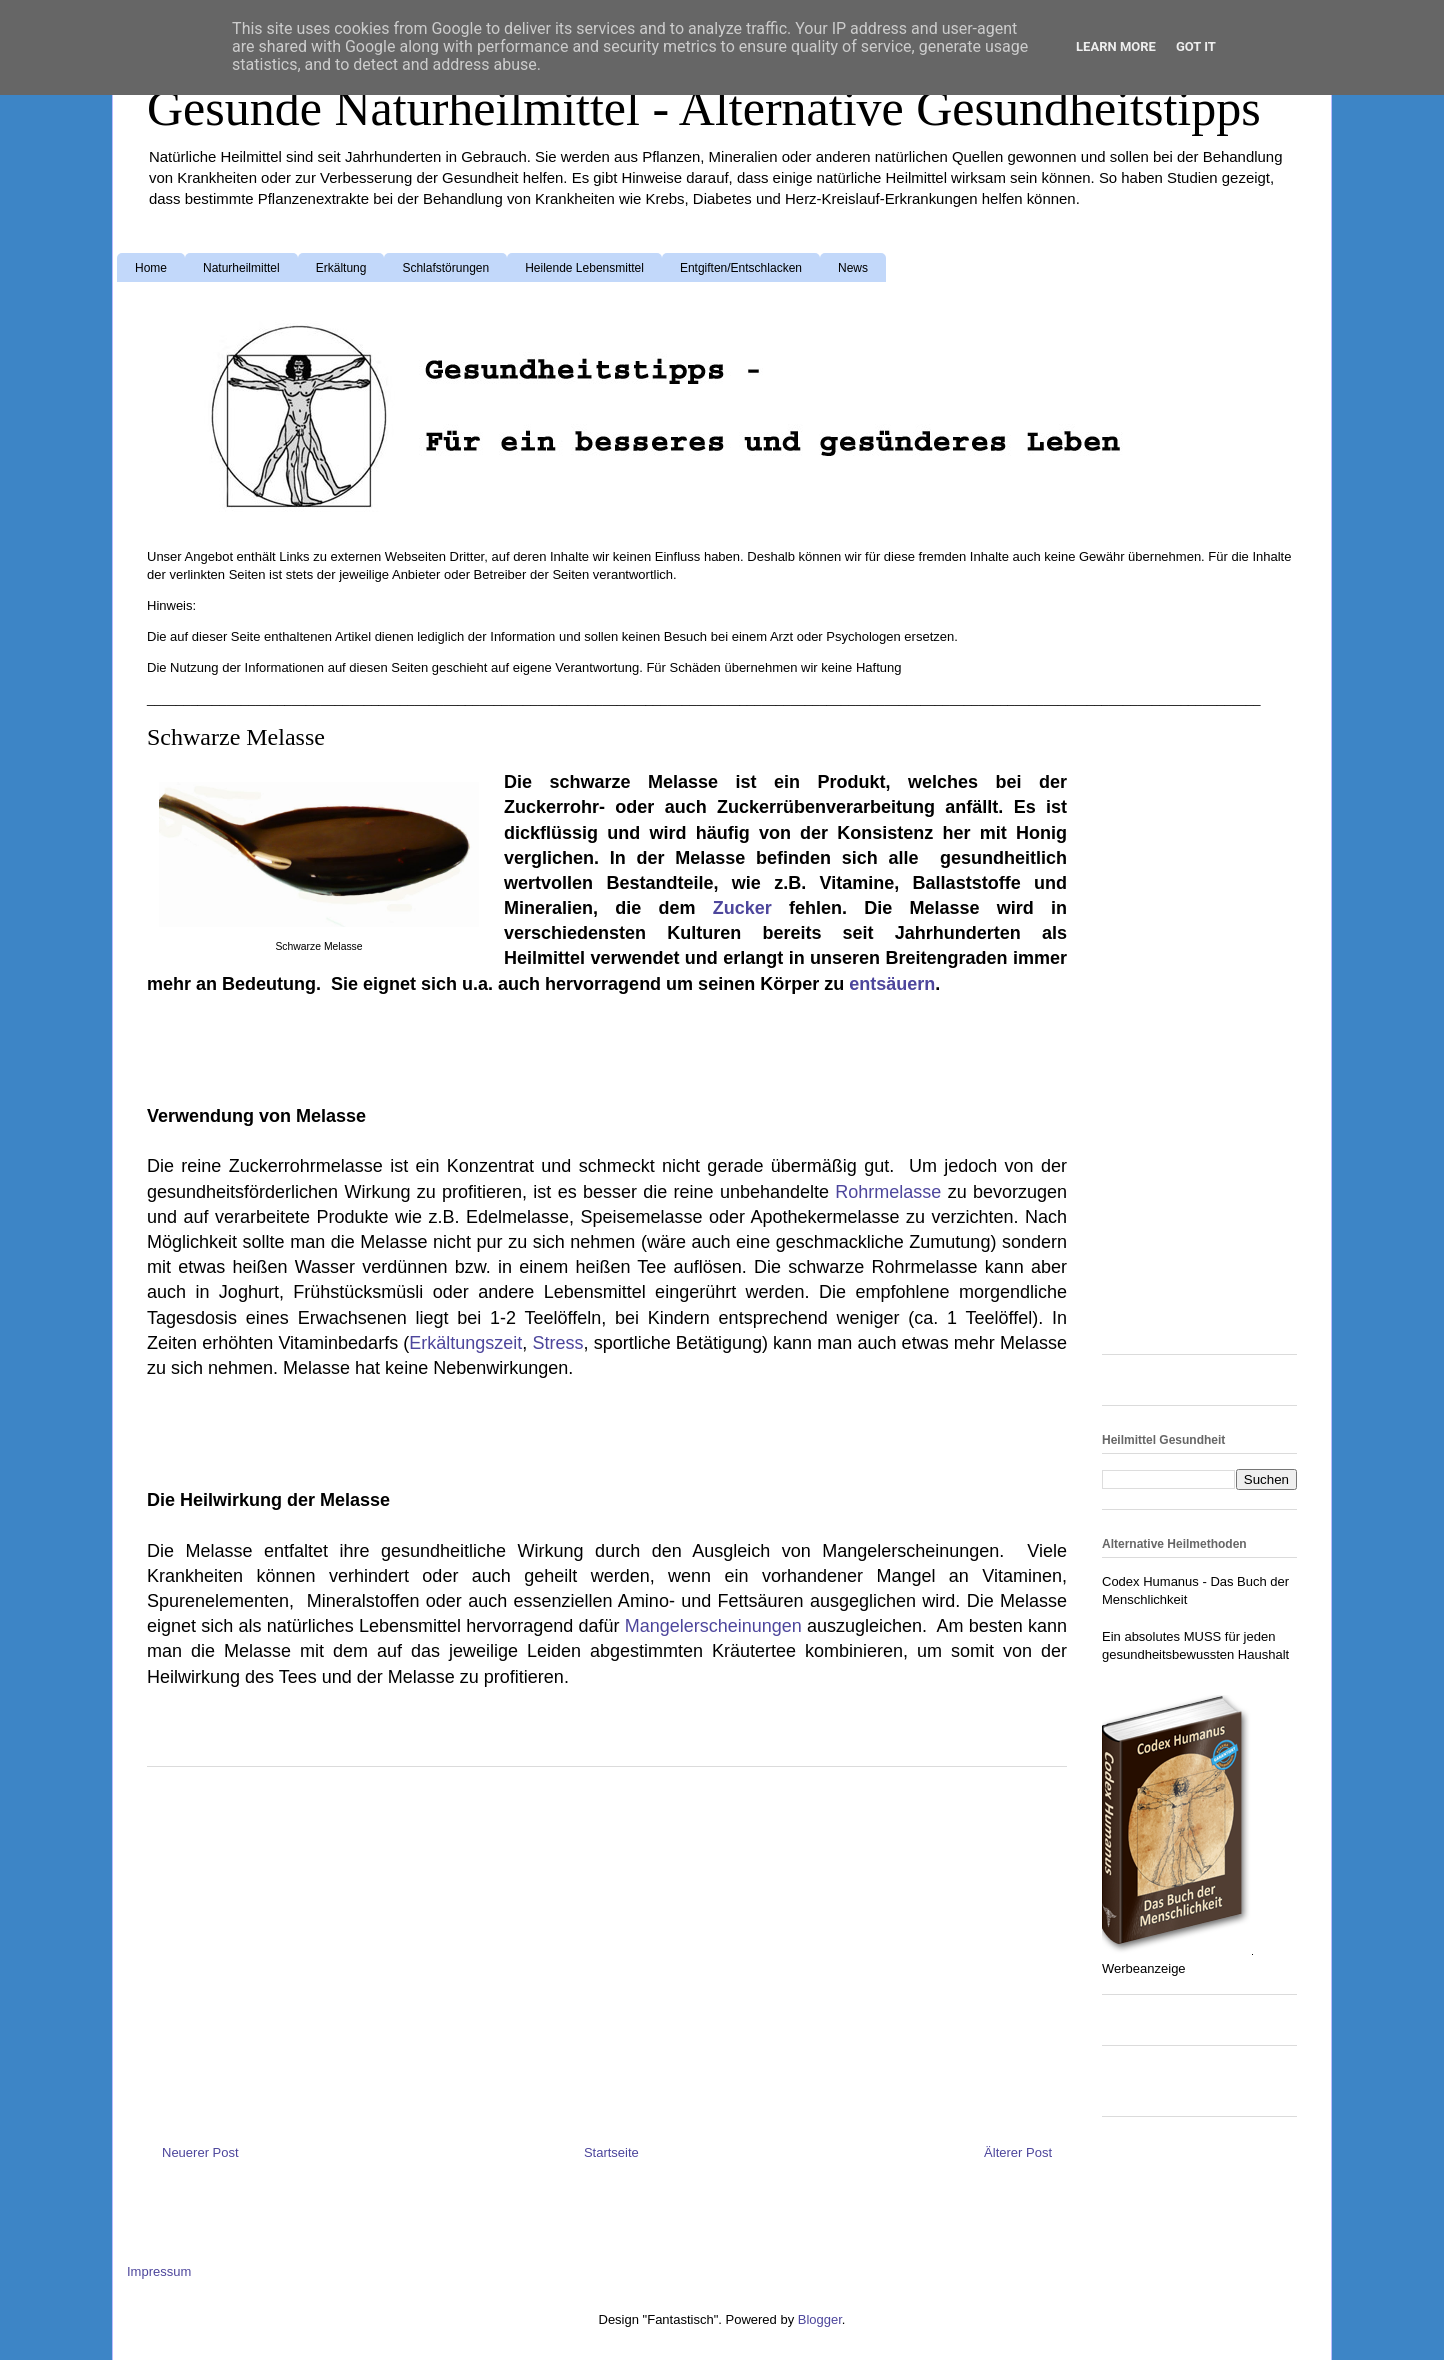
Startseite (611, 2152)
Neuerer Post (200, 2152)
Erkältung (341, 268)
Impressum (159, 2271)
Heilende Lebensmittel (584, 268)
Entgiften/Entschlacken (741, 268)
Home (151, 268)
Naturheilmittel (241, 268)
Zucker (751, 908)
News (853, 268)
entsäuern (892, 984)
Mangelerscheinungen (716, 1626)
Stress (558, 1343)
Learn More (1116, 46)
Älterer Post (1018, 2152)
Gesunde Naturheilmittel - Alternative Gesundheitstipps (704, 108)
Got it (1196, 46)
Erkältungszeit (465, 1343)
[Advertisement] (307, 1047)
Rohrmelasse (891, 1192)
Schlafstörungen (445, 268)
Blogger (820, 2319)
